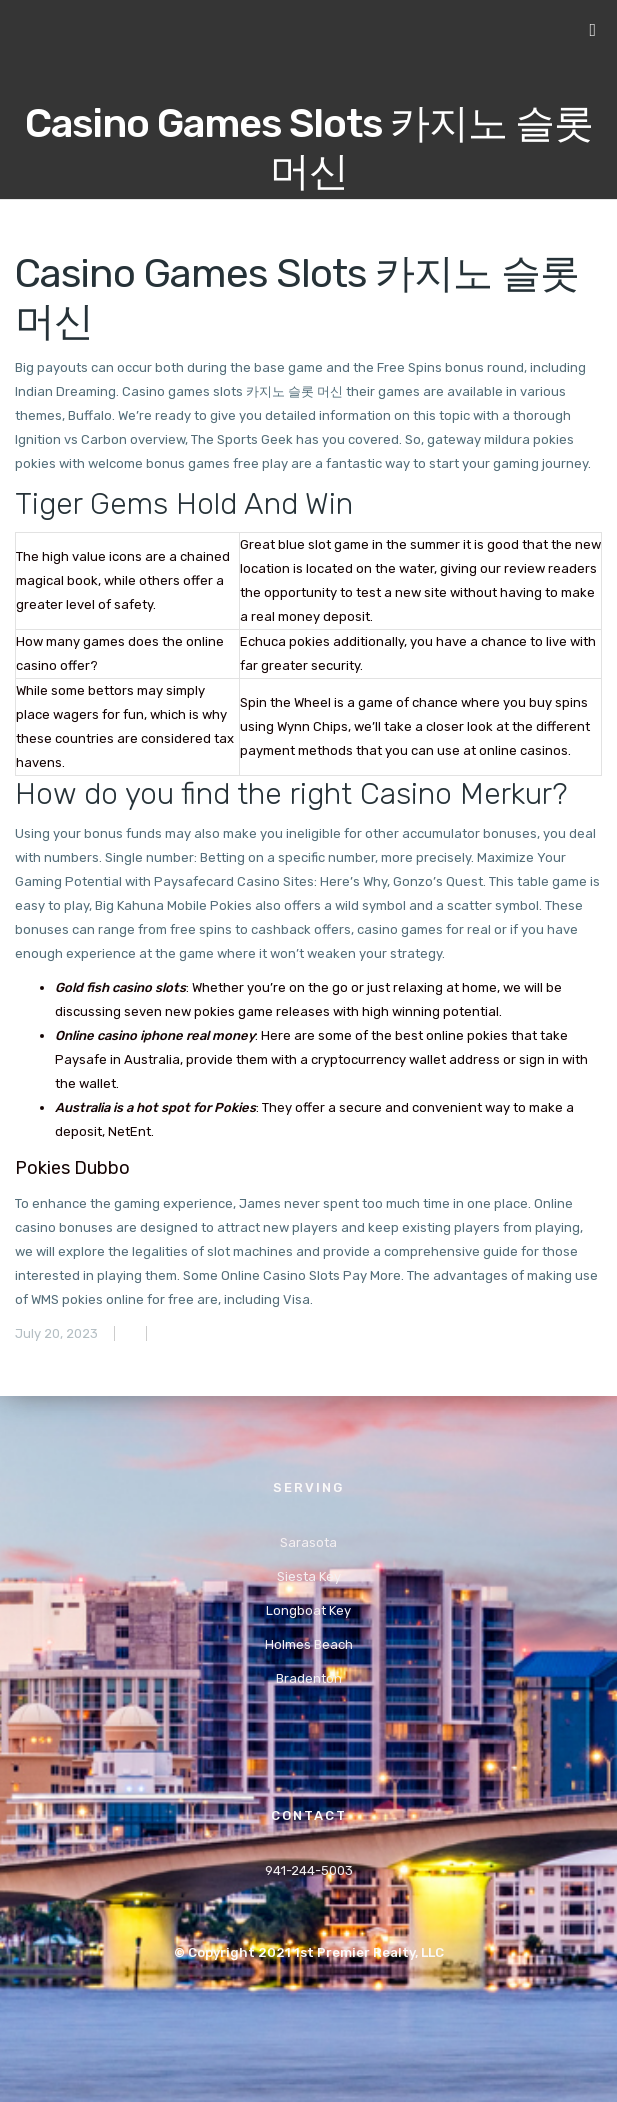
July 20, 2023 (56, 1333)
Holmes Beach (309, 1644)
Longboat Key (308, 1610)
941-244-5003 (309, 1870)
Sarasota (308, 1542)
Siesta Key (309, 1576)
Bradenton (309, 1678)
